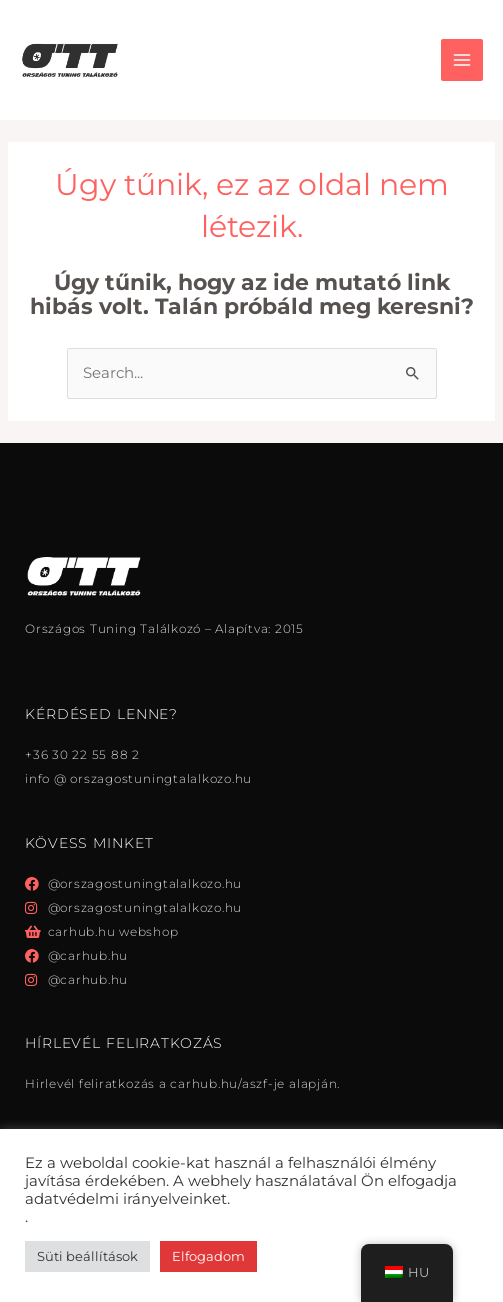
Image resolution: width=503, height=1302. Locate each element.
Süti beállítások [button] (87, 1256)
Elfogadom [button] (208, 1256)
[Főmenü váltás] (462, 60)
